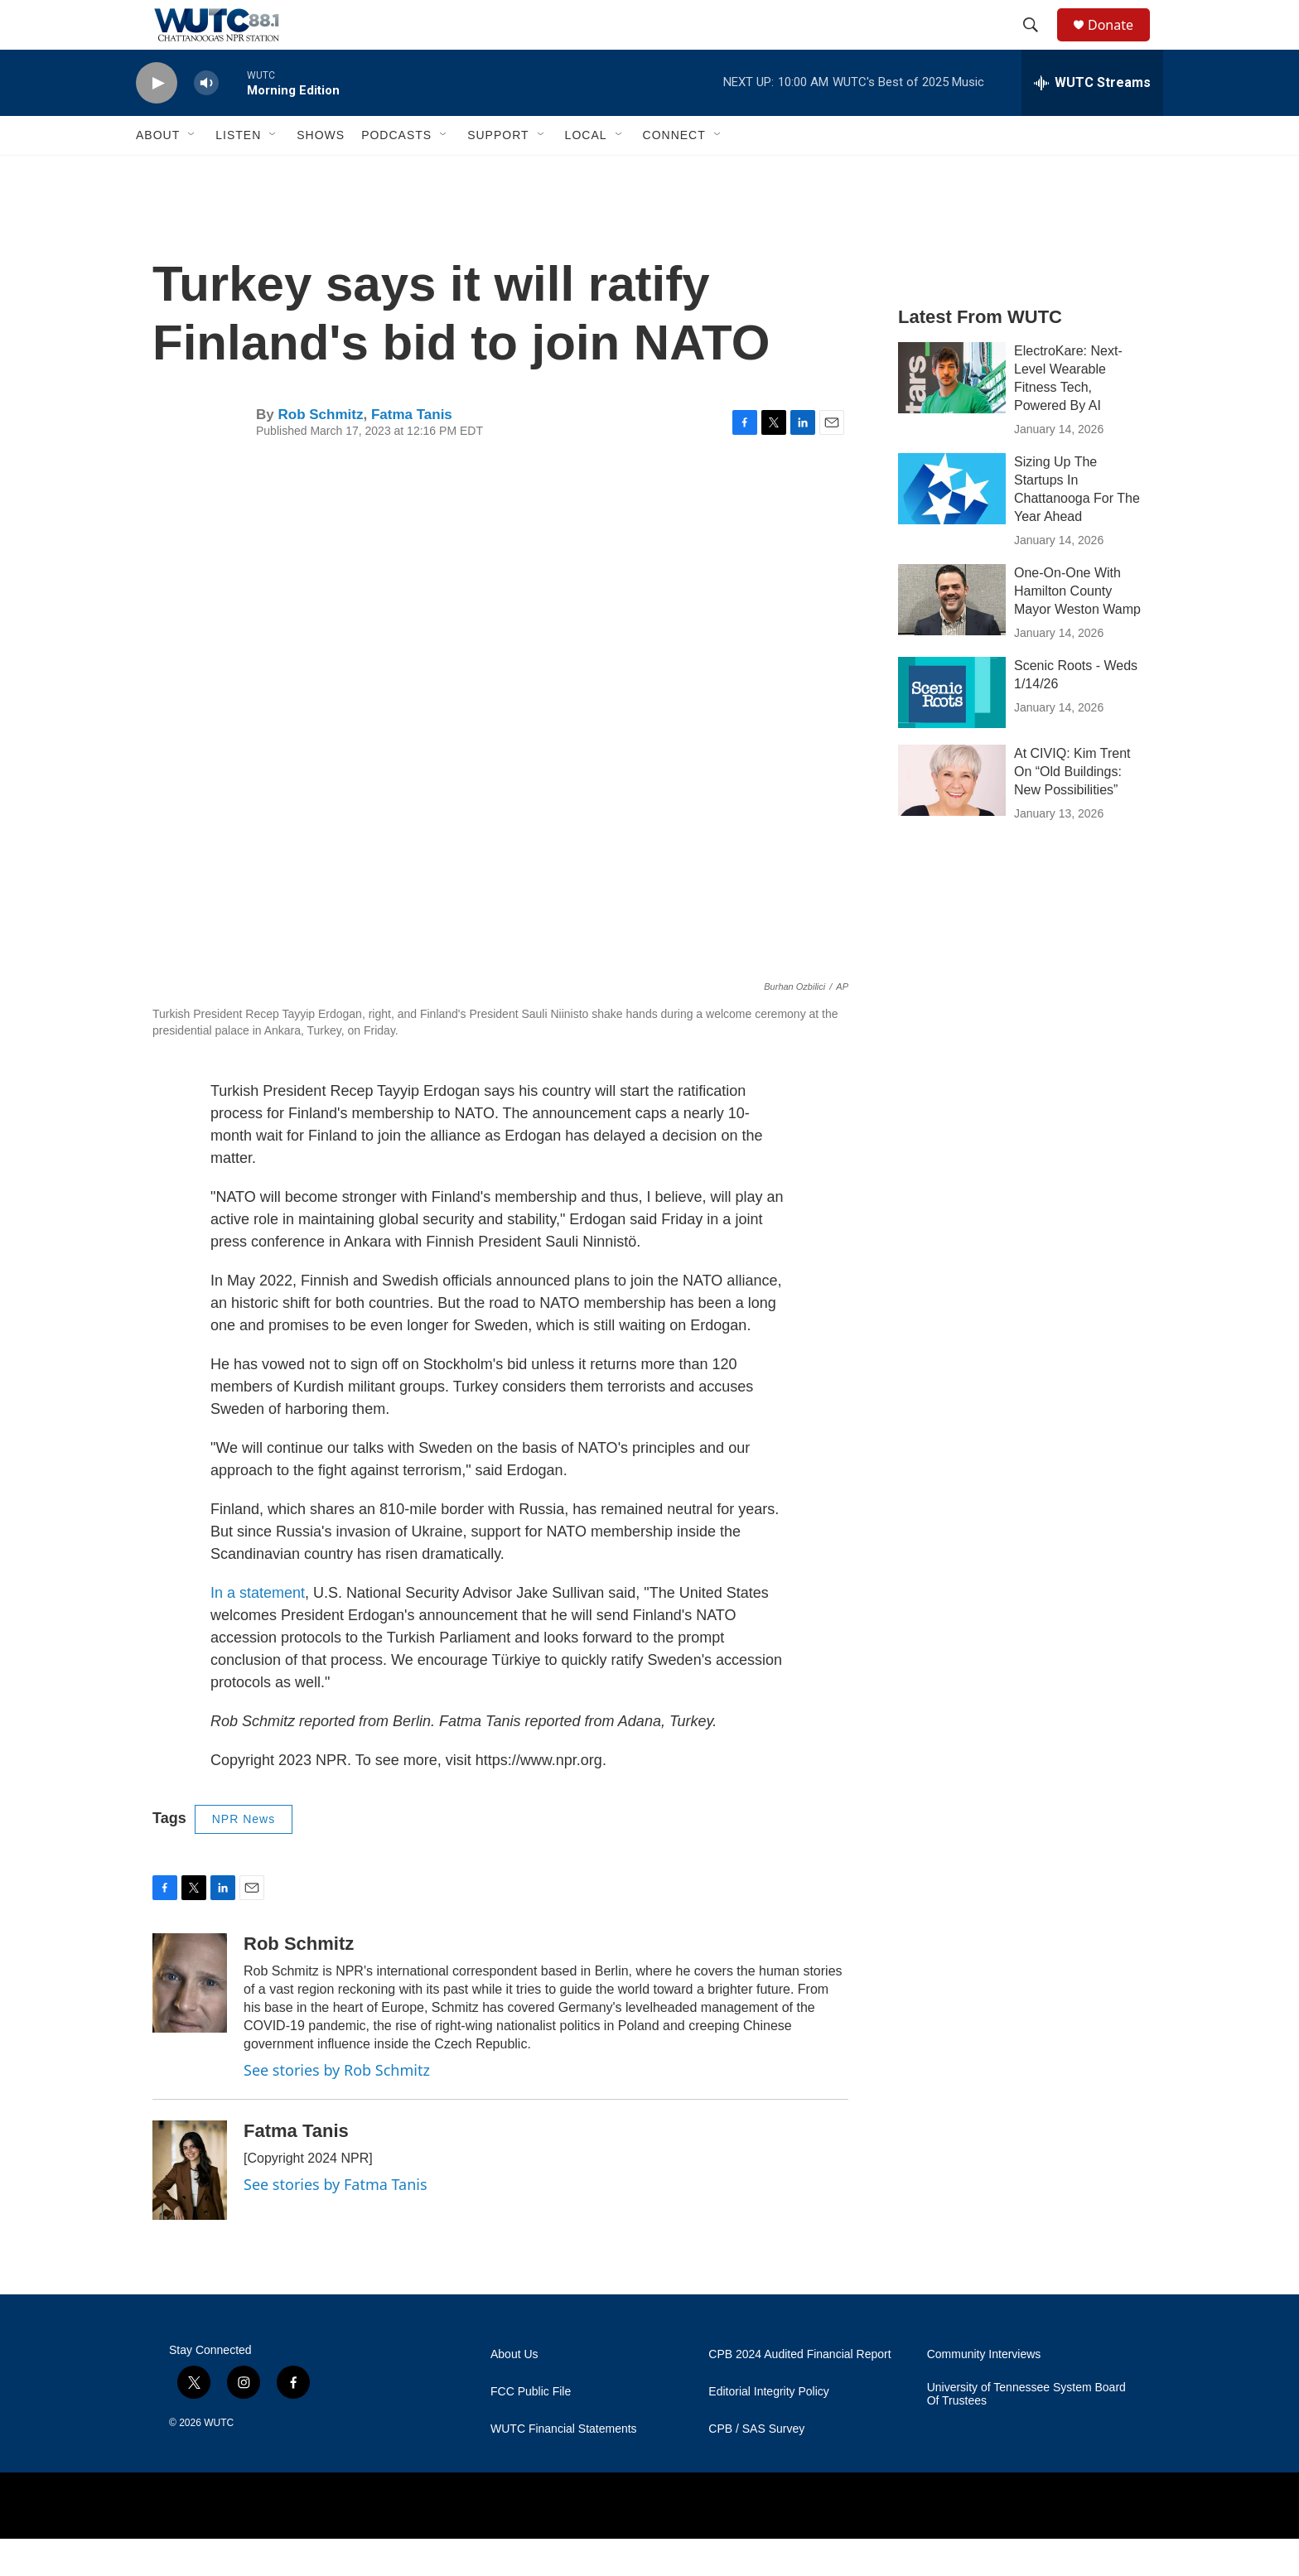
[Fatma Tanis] (189, 2207)
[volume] (206, 120)
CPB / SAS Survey (756, 2466)
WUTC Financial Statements (563, 2466)
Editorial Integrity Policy (768, 2429)
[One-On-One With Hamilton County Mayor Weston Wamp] (952, 637)
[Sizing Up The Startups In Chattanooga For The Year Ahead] (952, 526)
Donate (1121, 43)
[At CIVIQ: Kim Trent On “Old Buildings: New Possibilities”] (952, 817)
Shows (321, 172)
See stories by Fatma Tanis (335, 2221)
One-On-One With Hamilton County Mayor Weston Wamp (1077, 628)
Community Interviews (984, 2391)
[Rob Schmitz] (189, 2020)
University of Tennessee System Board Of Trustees (1026, 2431)
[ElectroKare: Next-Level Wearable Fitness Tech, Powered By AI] (952, 415)
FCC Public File (530, 2429)
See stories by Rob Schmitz (337, 2107)
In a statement (257, 1630)
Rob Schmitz (320, 452)
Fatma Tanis (411, 452)
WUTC (219, 2460)
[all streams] (1092, 120)
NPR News (243, 1856)
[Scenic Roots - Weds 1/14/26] (952, 729)
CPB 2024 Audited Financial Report (799, 2391)
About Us (514, 2391)
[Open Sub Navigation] (192, 172)
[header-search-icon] (1038, 43)
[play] (156, 120)
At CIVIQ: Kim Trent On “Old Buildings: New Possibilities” (1072, 809)
